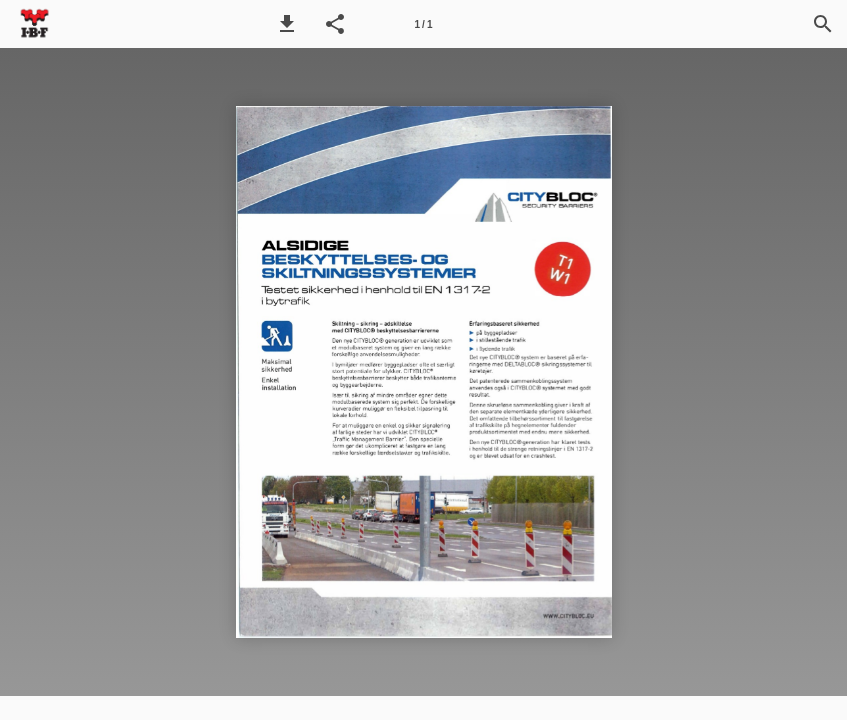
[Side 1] (424, 24)
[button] (287, 24)
